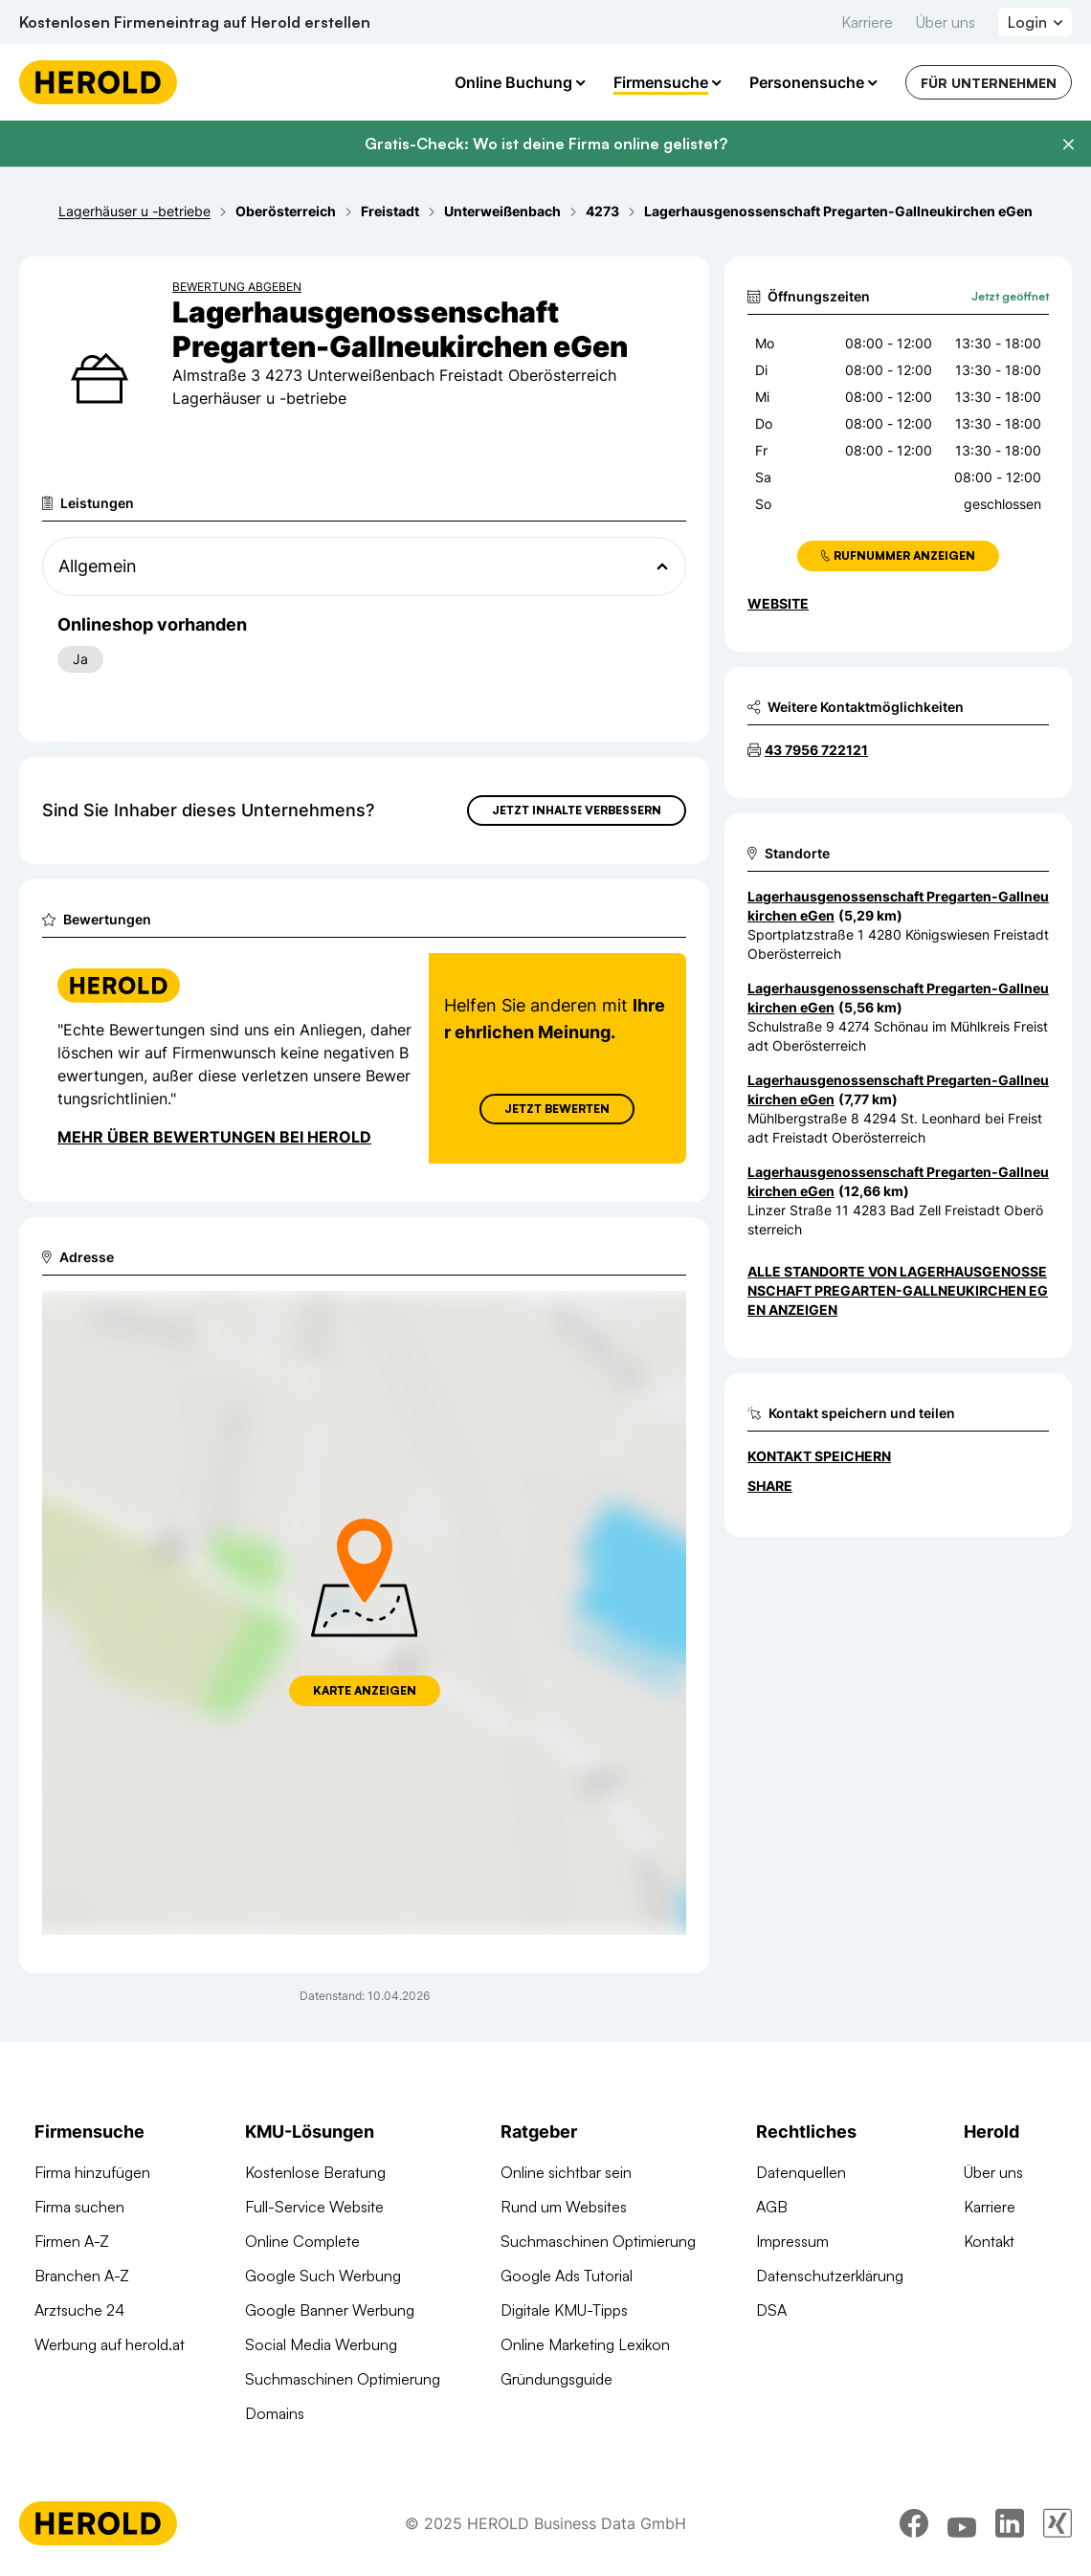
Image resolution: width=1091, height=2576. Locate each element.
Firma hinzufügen (92, 2172)
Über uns (945, 22)
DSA (771, 2310)
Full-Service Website (314, 2206)
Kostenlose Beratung (315, 2172)
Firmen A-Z (71, 2241)
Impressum (792, 2241)
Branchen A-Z (81, 2275)
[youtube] (961, 2523)
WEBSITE (778, 603)
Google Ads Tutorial (567, 2275)
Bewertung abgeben (236, 286)
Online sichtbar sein (566, 2172)
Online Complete (302, 2241)
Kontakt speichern (819, 1456)
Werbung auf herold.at (109, 2344)
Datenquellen (801, 2172)
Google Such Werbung (323, 2275)
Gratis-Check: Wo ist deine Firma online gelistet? (546, 143)
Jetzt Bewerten (557, 1108)
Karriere (867, 22)
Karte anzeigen (364, 1690)
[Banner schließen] (1068, 144)
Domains (274, 2413)
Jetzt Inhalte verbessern (576, 810)
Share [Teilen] (769, 1485)
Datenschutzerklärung (829, 2275)
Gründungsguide (556, 2378)
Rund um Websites (564, 2206)
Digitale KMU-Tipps (564, 2310)
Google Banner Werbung (329, 2310)
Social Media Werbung (321, 2344)
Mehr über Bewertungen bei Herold (214, 1136)
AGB (772, 2206)
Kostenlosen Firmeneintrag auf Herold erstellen (194, 22)
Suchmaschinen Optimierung (342, 2378)
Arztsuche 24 (79, 2310)
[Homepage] (98, 82)
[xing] (1057, 2523)
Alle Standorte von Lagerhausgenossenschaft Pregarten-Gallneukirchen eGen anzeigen (897, 1290)
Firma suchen (79, 2206)
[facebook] (914, 2523)
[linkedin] (1009, 2523)
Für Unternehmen (989, 83)
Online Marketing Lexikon (585, 2344)
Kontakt (989, 2241)
